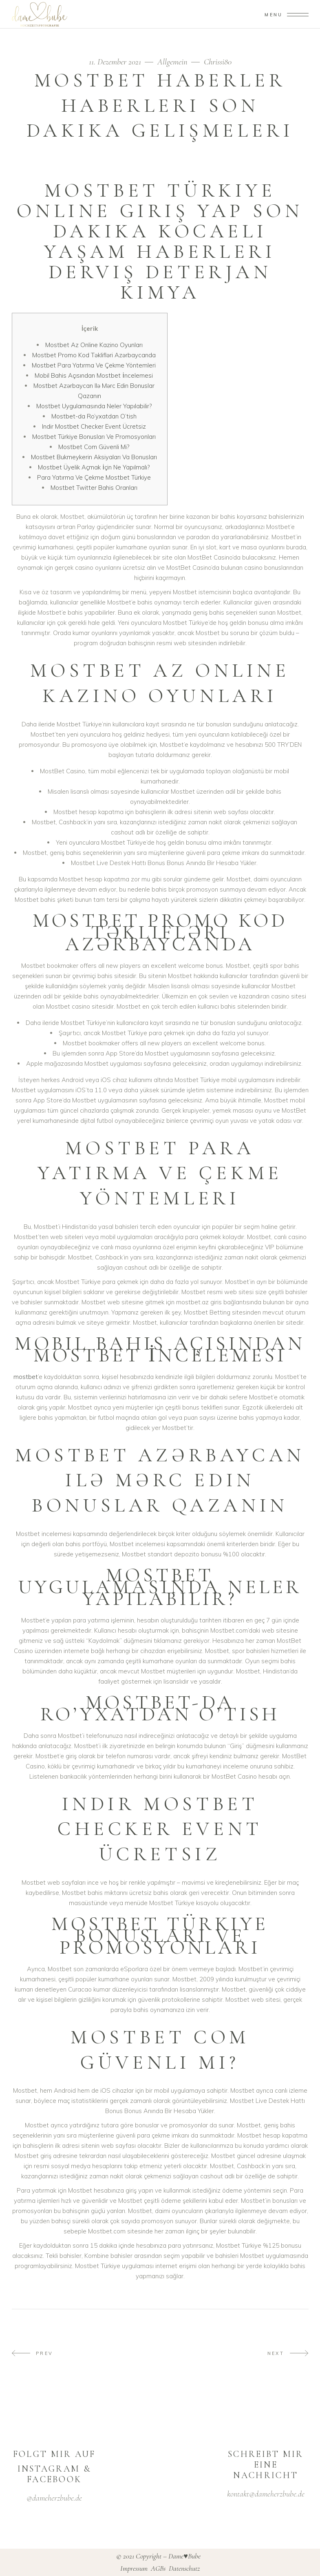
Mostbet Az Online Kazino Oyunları (94, 345)
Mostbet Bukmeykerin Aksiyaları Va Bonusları (94, 457)
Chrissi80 (218, 61)
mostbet (25, 1377)
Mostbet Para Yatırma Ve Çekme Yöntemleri (94, 365)
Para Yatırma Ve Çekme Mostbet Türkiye (94, 477)
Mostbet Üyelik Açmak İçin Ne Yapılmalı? (93, 467)
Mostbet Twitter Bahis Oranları (94, 487)
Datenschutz (184, 2568)
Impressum (134, 2568)
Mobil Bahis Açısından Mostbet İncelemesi (93, 375)
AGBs (159, 2568)
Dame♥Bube (184, 2556)
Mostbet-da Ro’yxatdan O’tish (94, 416)
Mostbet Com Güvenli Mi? (93, 447)
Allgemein (172, 61)
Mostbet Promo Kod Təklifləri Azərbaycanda (94, 355)
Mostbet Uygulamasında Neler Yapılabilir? (94, 406)
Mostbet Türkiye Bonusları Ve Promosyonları (94, 436)
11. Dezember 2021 (116, 61)
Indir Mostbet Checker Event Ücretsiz (94, 426)
